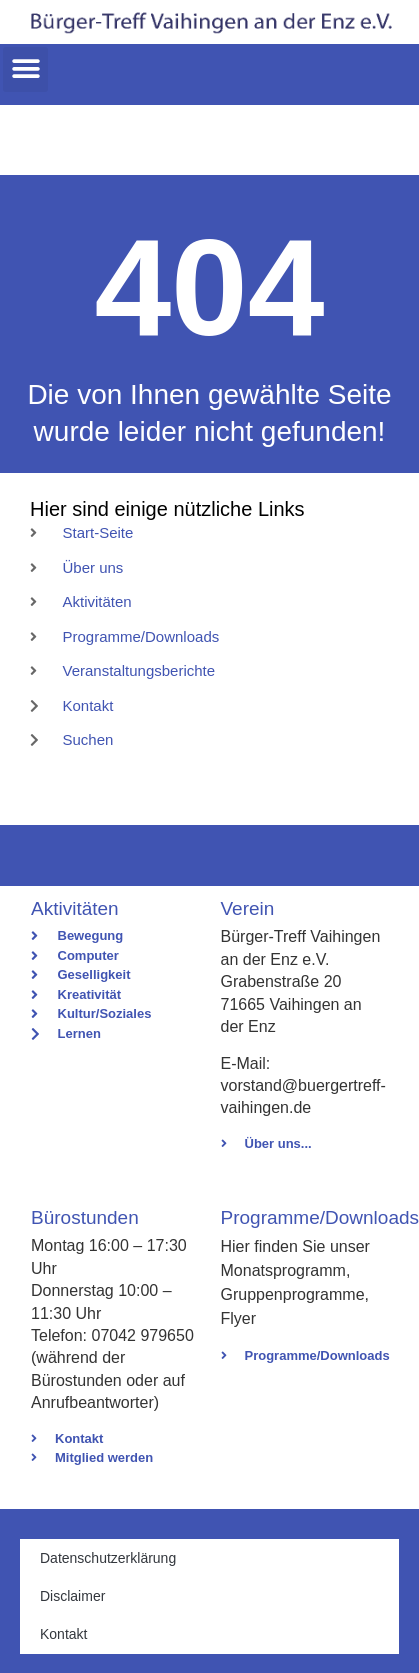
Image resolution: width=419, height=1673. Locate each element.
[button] (25, 69)
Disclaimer (72, 1596)
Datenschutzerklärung (108, 1558)
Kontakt (63, 1634)
